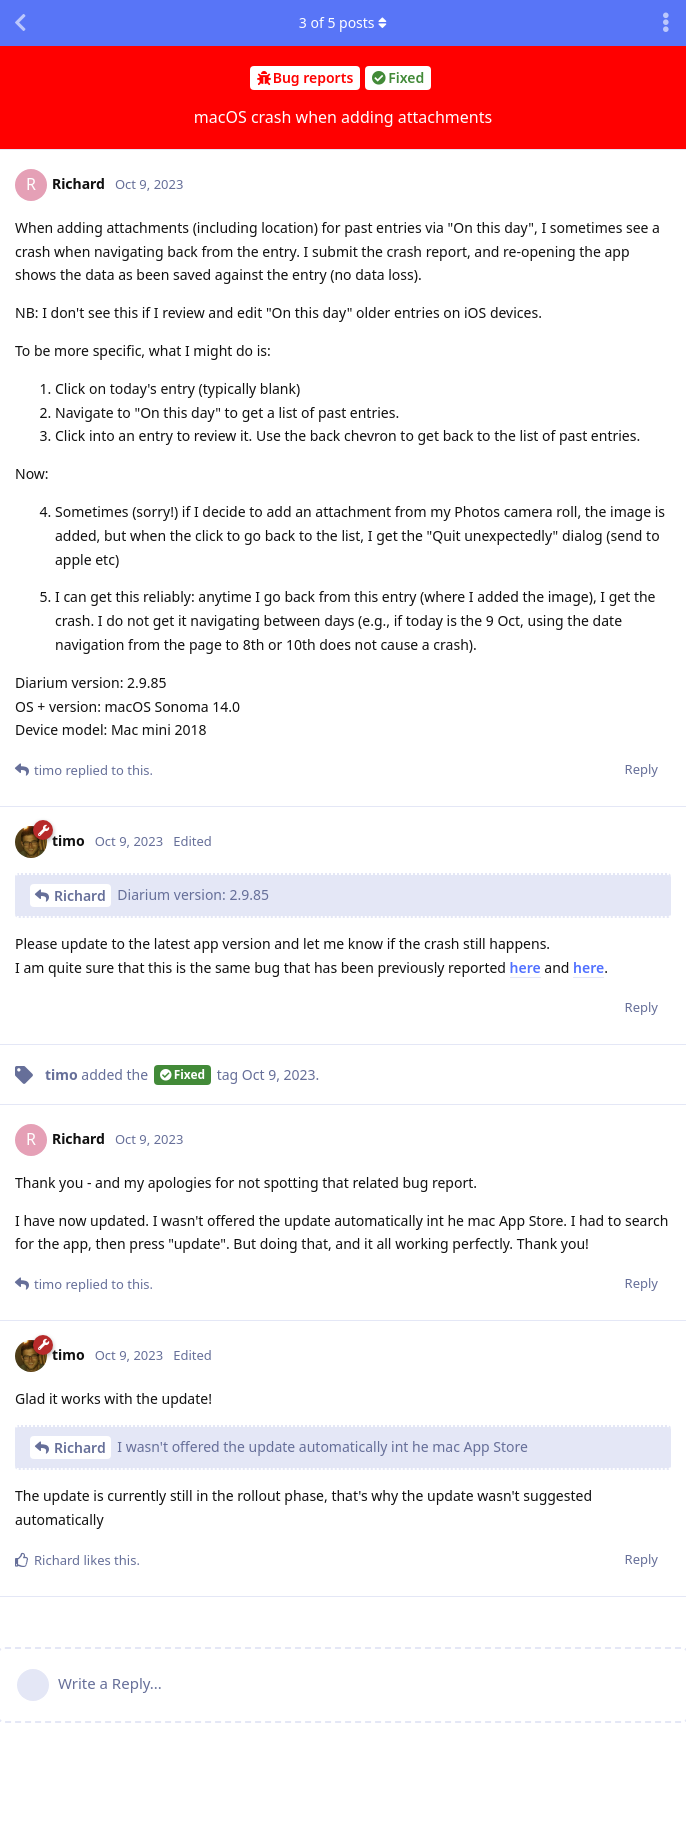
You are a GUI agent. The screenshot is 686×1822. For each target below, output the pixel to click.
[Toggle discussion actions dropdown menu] (666, 23)
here (525, 967)
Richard (80, 895)
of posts (343, 22)
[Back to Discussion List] (20, 23)
